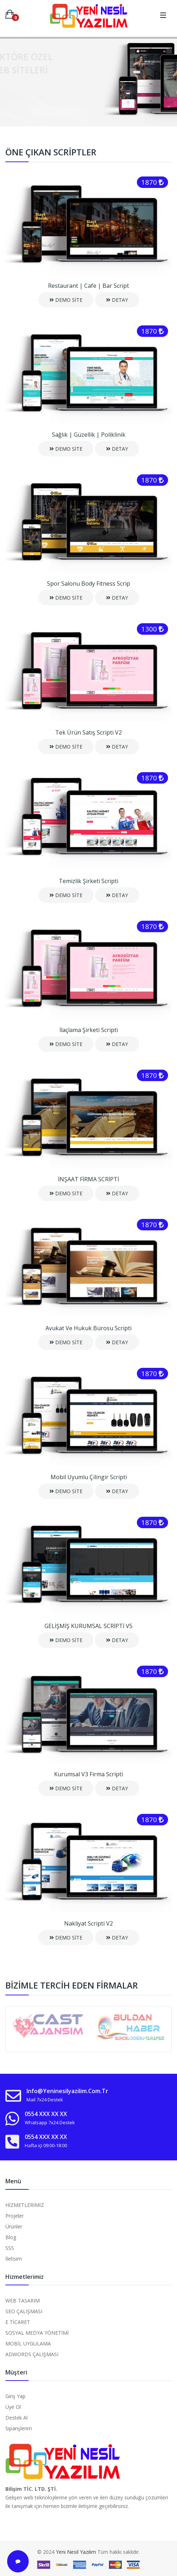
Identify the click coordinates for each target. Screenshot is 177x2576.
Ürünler (13, 2226)
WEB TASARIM (22, 2300)
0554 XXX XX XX (46, 2114)
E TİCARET (17, 2322)
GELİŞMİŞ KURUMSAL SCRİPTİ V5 (88, 1626)
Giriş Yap (15, 2396)
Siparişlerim (18, 2428)
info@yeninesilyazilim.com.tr (67, 2091)
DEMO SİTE (65, 299)
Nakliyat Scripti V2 (88, 1923)
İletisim (13, 2258)
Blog (10, 2237)
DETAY (117, 299)
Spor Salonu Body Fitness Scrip (88, 583)
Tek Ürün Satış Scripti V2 (88, 732)
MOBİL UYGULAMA (28, 2343)
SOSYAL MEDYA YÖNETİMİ (37, 2332)
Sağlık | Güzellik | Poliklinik (88, 435)
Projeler (14, 2215)
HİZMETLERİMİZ (24, 2205)
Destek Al (16, 2417)
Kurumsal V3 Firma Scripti (88, 1774)
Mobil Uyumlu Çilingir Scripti (89, 1477)
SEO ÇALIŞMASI (23, 2311)
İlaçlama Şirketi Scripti (88, 1030)
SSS (9, 2248)
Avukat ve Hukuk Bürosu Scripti (88, 1328)
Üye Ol (13, 2406)
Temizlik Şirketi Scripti (88, 881)
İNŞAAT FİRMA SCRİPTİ (88, 1179)
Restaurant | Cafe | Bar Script (88, 286)
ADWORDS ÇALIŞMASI (31, 2354)
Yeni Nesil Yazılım (76, 2551)
